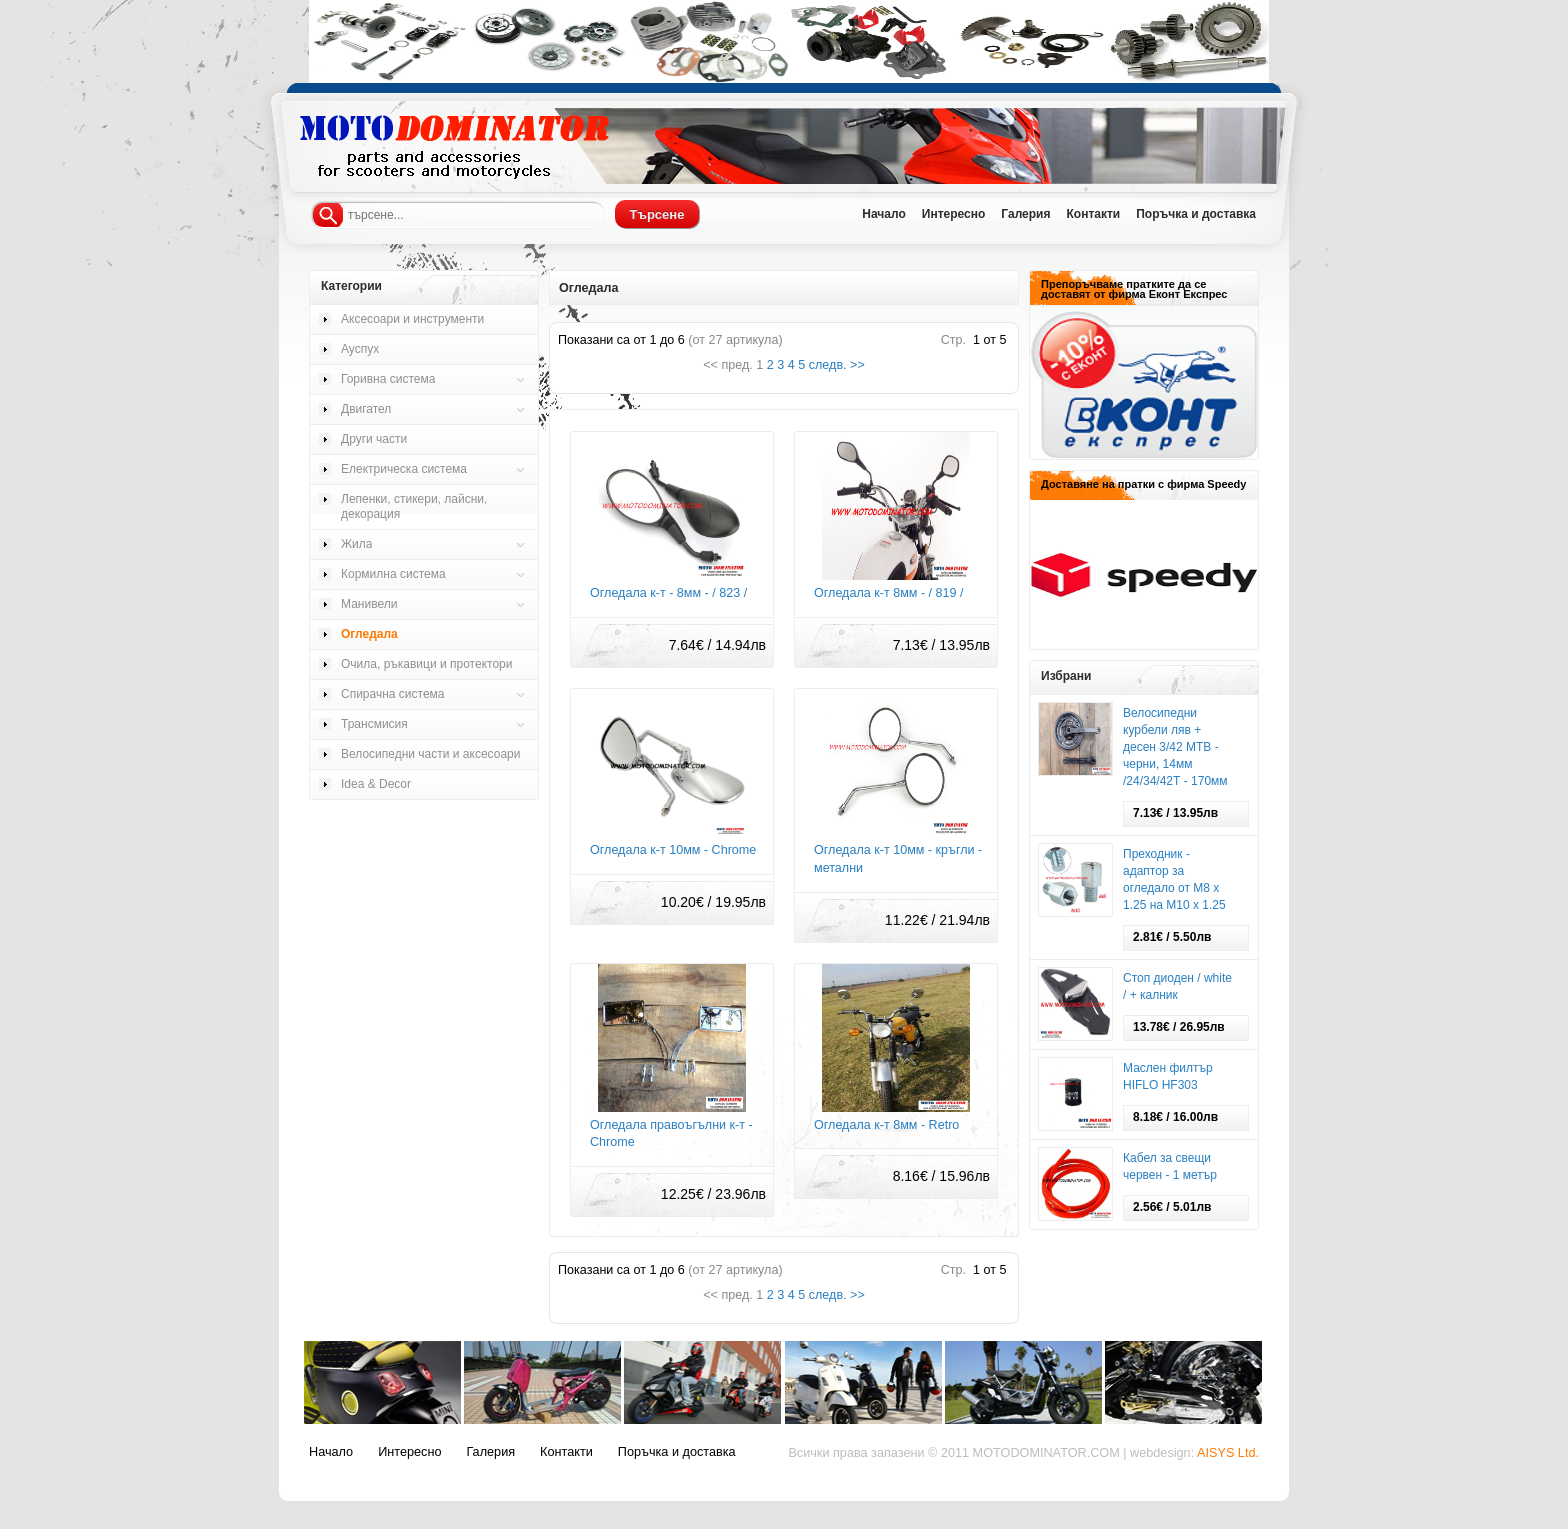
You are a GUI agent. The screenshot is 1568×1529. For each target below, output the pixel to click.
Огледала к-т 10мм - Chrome (673, 850)
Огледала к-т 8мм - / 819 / (889, 593)
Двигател (366, 409)
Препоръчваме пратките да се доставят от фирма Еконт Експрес (1134, 289)
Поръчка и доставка (1196, 214)
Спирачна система (393, 694)
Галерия (1025, 214)
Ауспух (360, 349)
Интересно (954, 214)
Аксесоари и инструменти (412, 319)
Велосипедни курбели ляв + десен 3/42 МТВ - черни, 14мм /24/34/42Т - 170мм (1175, 747)
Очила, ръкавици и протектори (426, 664)
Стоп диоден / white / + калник (1177, 986)
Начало (883, 214)
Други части (374, 439)
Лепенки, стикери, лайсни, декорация (414, 506)
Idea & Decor (376, 784)
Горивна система (388, 379)
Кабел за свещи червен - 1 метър (1170, 1166)
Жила (356, 544)
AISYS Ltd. (1228, 1453)
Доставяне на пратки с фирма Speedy (1143, 484)
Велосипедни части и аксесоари (430, 754)
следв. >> (837, 365)
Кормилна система (393, 574)
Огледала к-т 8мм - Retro (886, 1125)
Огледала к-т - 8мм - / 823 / (668, 593)
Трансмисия (374, 724)
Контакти (1093, 214)
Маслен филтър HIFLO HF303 (1168, 1076)
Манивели (369, 604)
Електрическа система (404, 469)
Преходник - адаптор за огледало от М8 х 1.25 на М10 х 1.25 (1174, 879)
